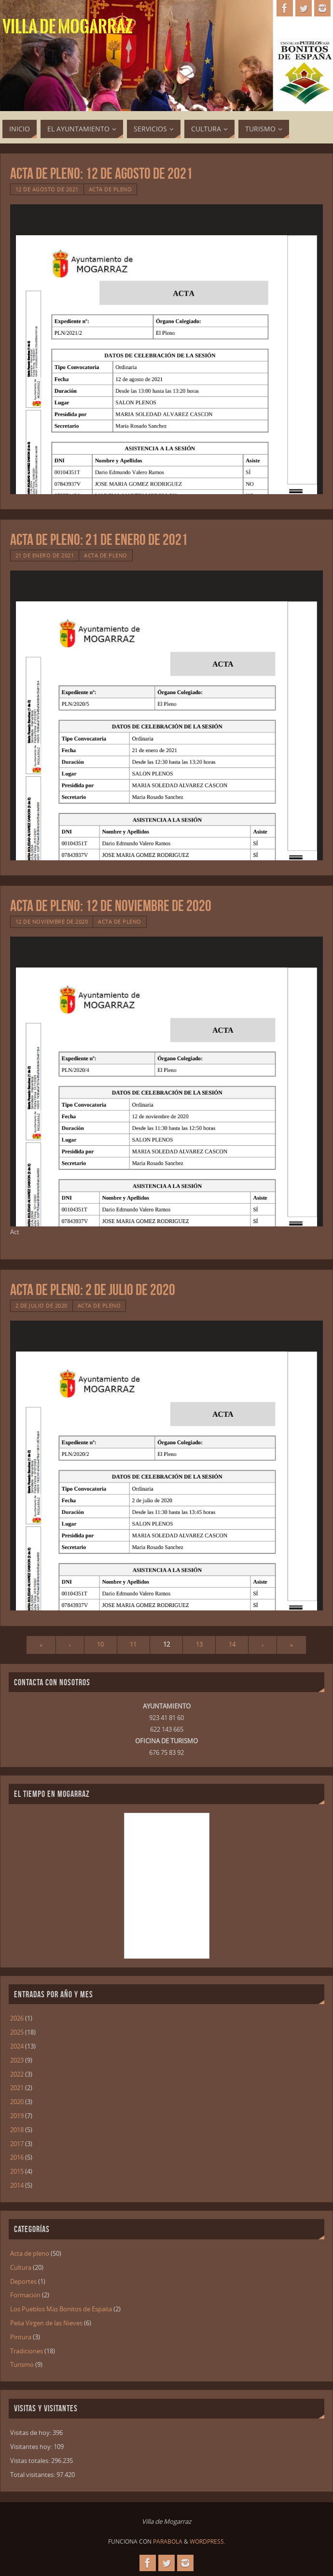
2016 (17, 2157)
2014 (17, 2185)
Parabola (167, 2541)
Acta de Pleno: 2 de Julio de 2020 (92, 1289)
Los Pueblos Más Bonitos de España (61, 2309)
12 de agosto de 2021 (47, 189)
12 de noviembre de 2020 (51, 921)
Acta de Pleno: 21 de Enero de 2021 (99, 539)
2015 (17, 2171)
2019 (17, 2115)
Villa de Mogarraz (67, 27)
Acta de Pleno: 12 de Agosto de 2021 (101, 173)
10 (100, 1644)
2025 (17, 2032)
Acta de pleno (110, 189)
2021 (17, 2087)
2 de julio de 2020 (41, 1305)
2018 (17, 2129)
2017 (17, 2143)
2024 (17, 2046)
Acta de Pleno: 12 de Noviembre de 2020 (110, 905)
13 (199, 1644)
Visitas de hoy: (31, 2432)
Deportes (23, 2281)
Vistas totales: (30, 2460)
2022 (17, 2074)
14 (232, 1644)
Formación (25, 2295)
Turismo (22, 2364)
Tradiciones (26, 2351)
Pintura (20, 2337)
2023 (17, 2060)
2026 (17, 2018)
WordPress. (207, 2541)
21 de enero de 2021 (44, 555)
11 (133, 1644)
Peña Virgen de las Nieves (46, 2323)
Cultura (20, 2267)
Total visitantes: (33, 2474)
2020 (17, 2101)
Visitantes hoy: (32, 2446)
